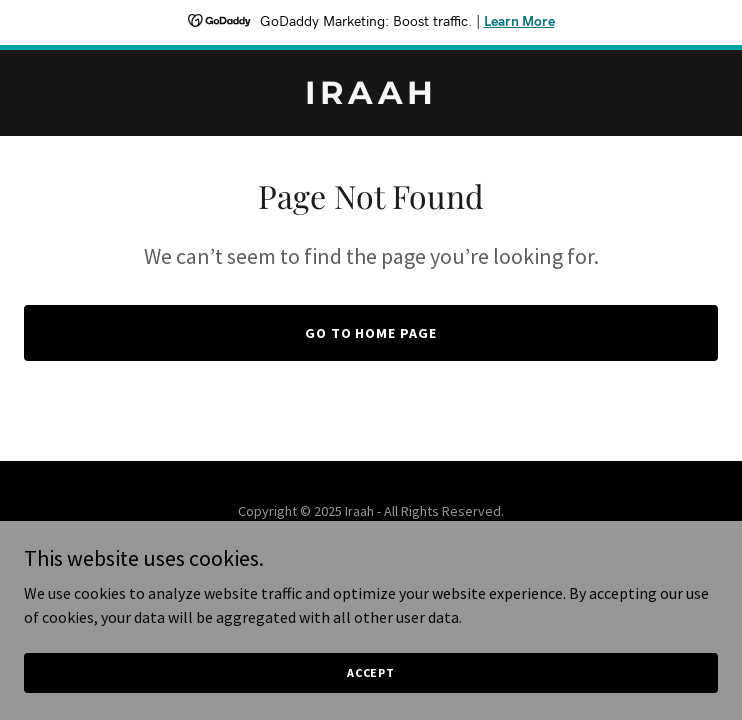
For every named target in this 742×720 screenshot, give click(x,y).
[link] (371, 98)
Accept (371, 699)
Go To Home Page (371, 333)
